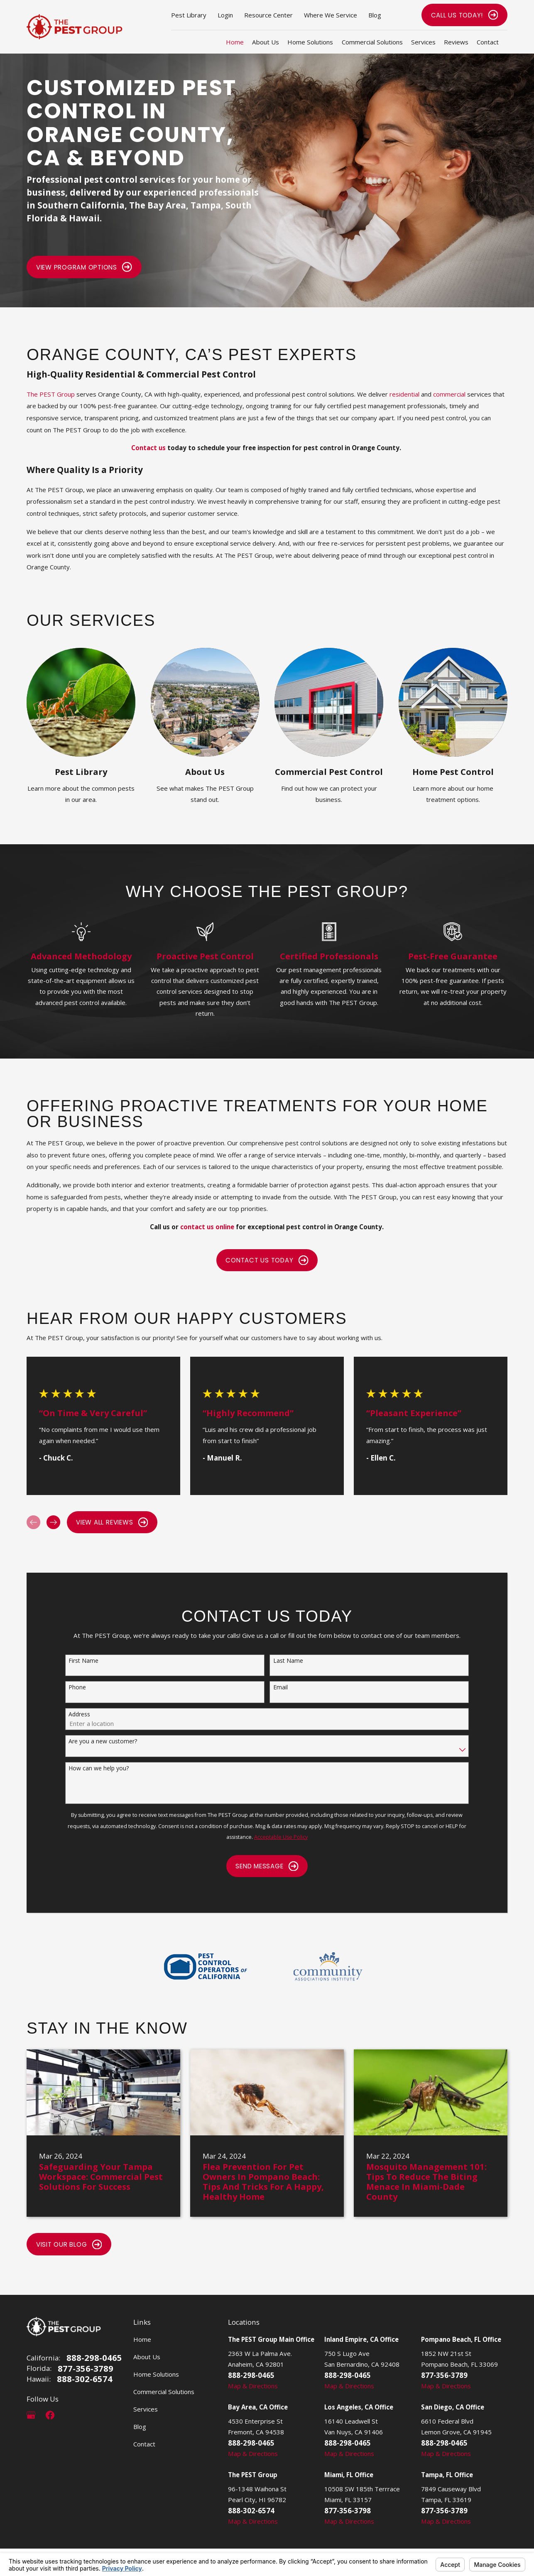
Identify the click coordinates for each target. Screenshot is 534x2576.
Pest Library (188, 15)
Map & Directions (253, 2386)
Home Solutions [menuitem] (310, 42)
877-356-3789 (85, 2368)
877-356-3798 (347, 2510)
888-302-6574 (85, 2379)
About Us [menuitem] (265, 42)
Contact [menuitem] (488, 42)
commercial (449, 394)
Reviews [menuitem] (456, 42)
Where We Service (330, 15)
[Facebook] (50, 2415)
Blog (374, 15)
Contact (144, 2444)
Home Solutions (156, 2374)
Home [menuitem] (235, 42)
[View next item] (53, 1522)
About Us (146, 2357)
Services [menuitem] (423, 42)
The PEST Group (51, 394)
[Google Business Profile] (31, 2415)
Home (142, 2339)
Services (145, 2409)
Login (225, 15)
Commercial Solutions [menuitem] (372, 42)
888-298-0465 (94, 2357)
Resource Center (268, 15)
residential (404, 394)
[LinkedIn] (68, 2415)
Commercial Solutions (163, 2391)
